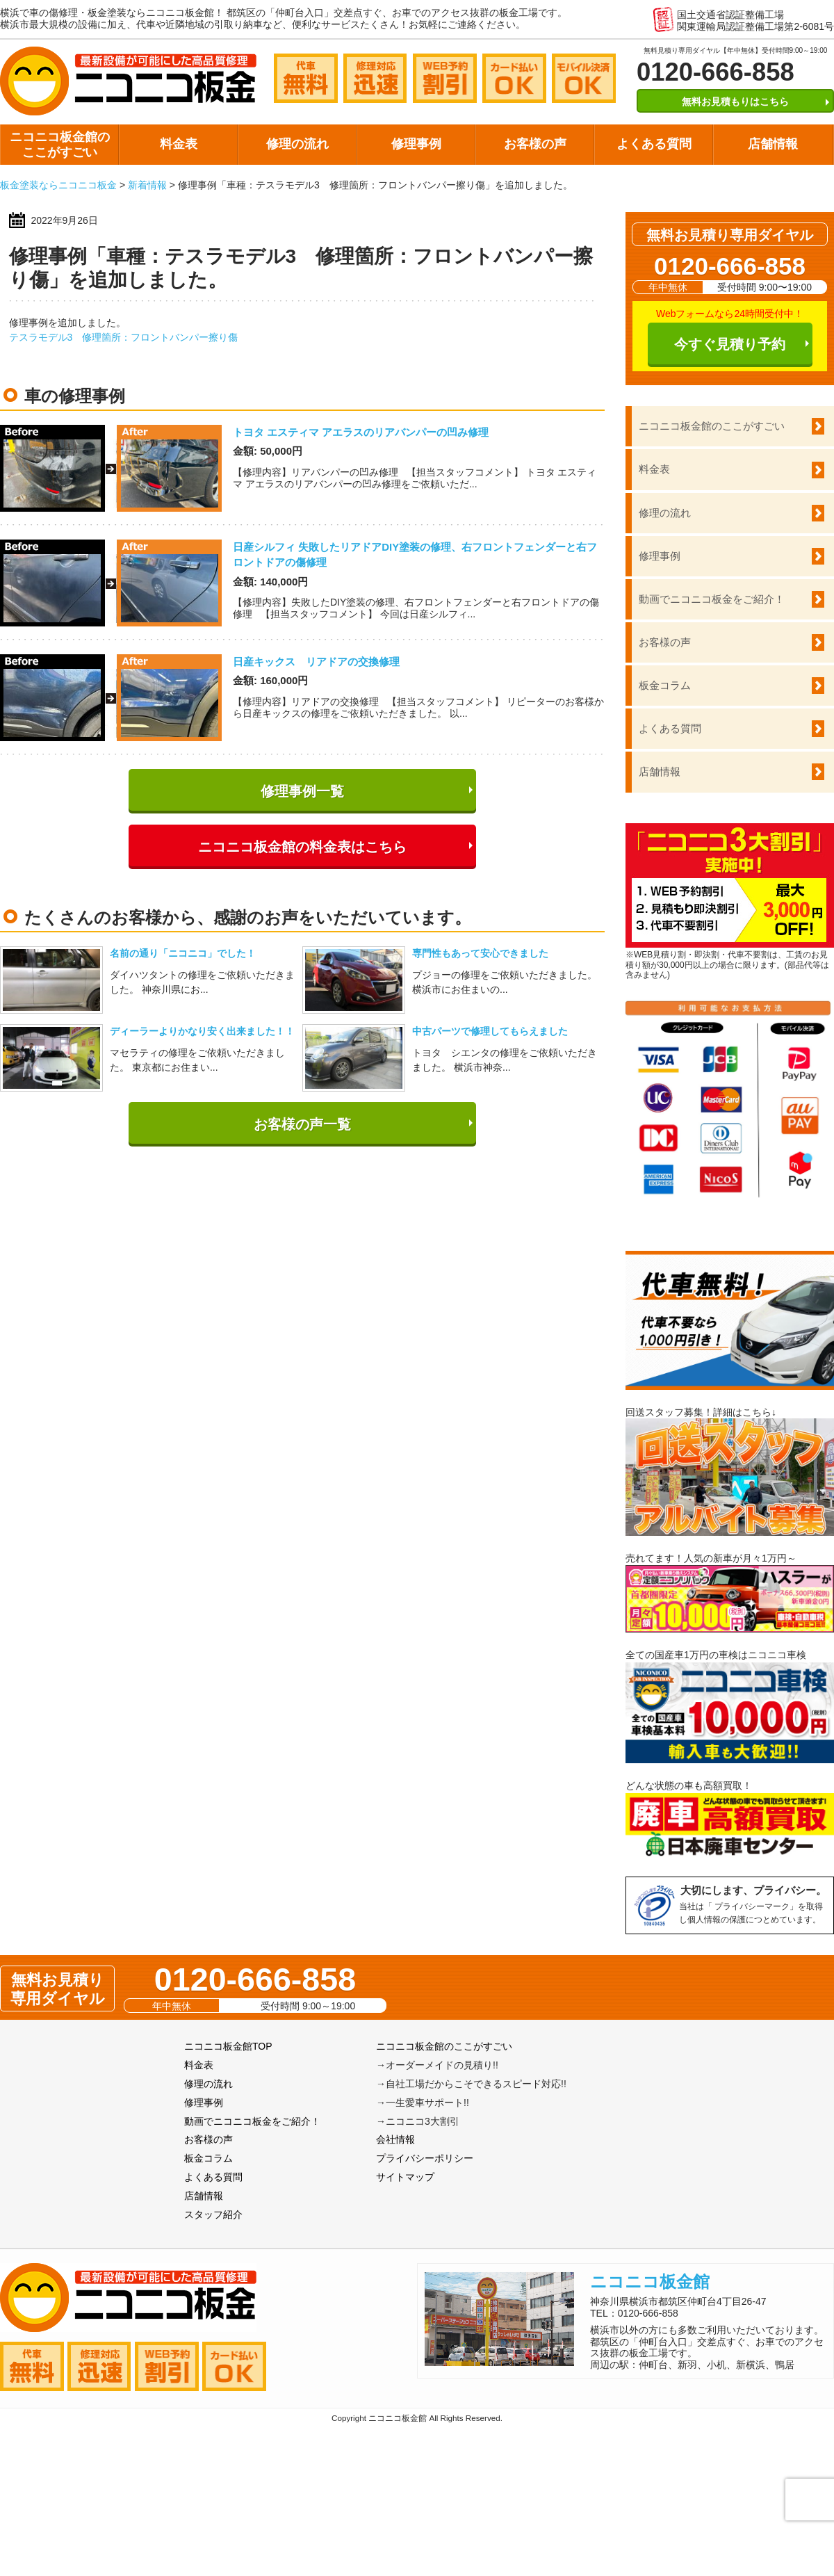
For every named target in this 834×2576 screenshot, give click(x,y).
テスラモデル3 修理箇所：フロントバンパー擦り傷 (123, 337)
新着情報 (147, 185)
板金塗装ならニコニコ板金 (58, 185)
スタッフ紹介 (213, 2214)
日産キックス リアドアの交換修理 (316, 661)
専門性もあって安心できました (480, 953)
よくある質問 (654, 144)
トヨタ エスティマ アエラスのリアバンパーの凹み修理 (361, 432)
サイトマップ (405, 2176)
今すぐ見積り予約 (729, 344)
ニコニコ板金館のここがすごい (60, 144)
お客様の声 (535, 144)
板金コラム (665, 685)
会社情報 (395, 2139)
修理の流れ (297, 144)
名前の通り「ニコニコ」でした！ (183, 953)
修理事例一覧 (302, 791)
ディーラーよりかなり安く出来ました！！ (202, 1031)
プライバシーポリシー (424, 2158)
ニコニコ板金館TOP (228, 2046)
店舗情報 (773, 144)
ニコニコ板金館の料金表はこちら (302, 846)
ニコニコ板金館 (650, 2281)
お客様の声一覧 (302, 1124)
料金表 (178, 144)
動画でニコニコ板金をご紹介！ (712, 599)
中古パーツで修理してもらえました (490, 1031)
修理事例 (416, 144)
